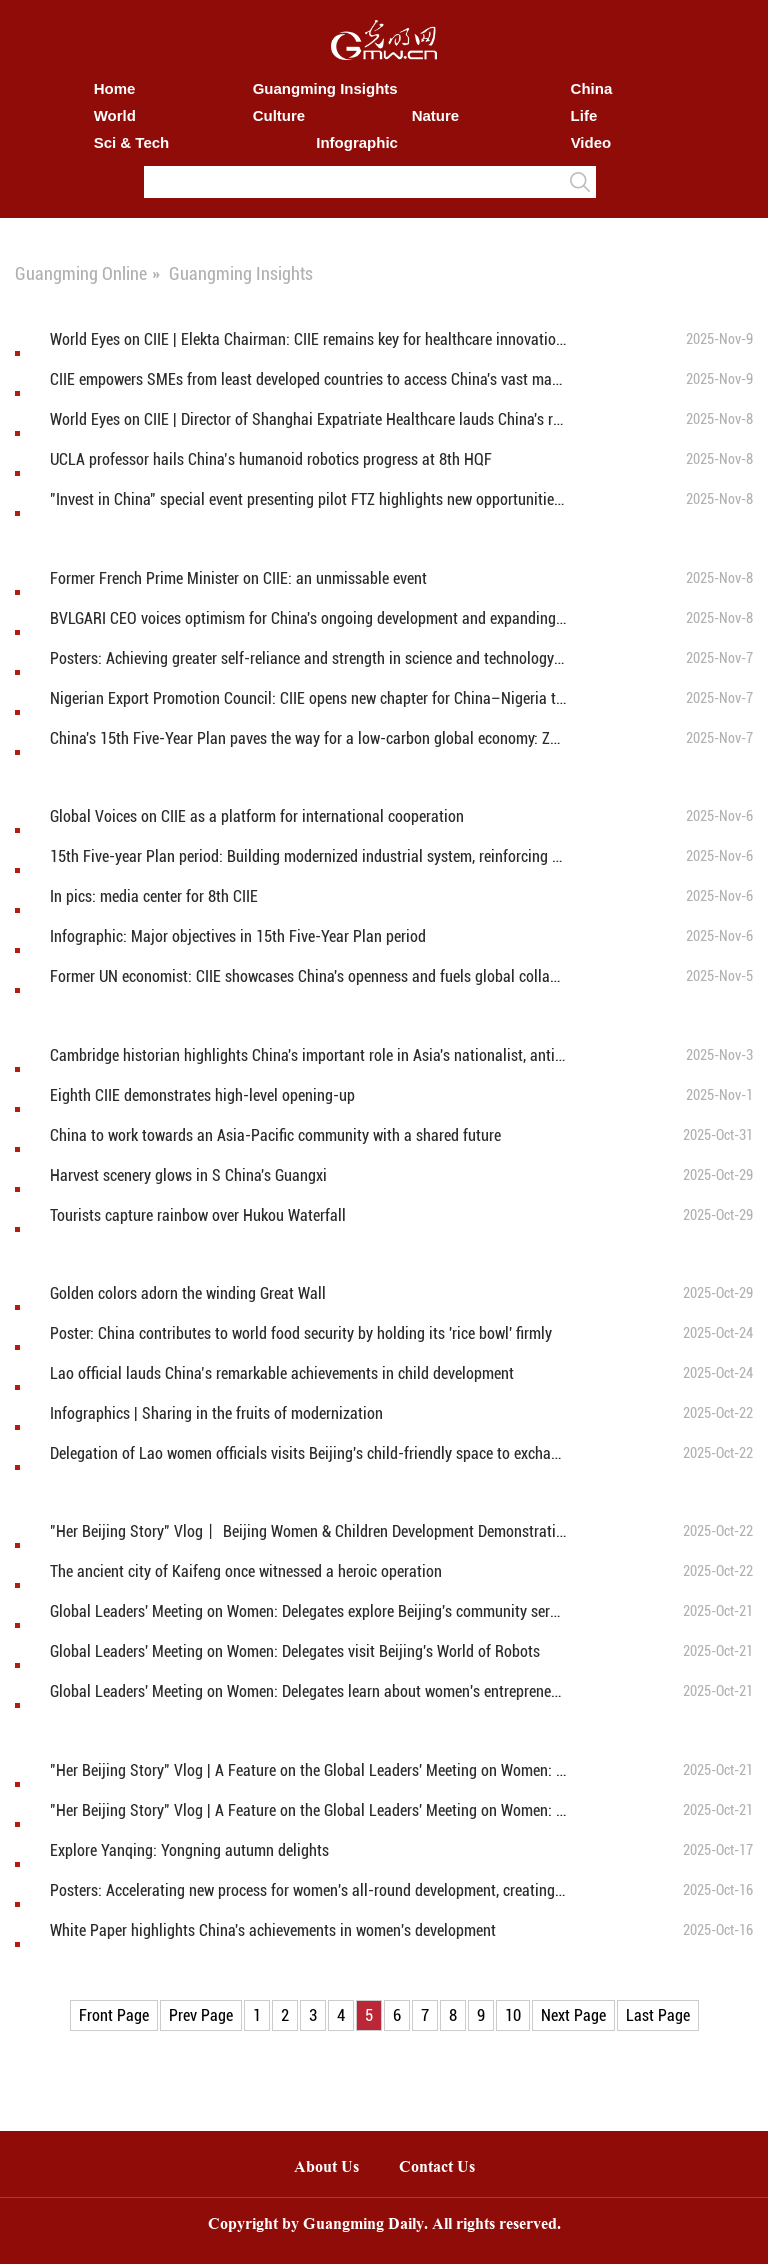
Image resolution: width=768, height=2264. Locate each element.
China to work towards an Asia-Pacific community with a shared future (275, 1135)
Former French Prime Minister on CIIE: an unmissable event (238, 578)
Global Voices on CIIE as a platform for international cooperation (257, 816)
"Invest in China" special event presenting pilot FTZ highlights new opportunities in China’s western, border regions (308, 499)
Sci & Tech (132, 142)
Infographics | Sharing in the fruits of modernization (216, 1413)
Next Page (573, 2015)
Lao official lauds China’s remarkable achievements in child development (284, 1373)
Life (584, 115)
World (115, 115)
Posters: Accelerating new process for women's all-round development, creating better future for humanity (308, 1890)
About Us (326, 2168)
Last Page (658, 2015)
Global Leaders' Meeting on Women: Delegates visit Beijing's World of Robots (295, 1651)
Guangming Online (81, 273)
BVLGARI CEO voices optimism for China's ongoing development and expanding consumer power (308, 618)
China (592, 88)
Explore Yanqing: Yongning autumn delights (189, 1850)
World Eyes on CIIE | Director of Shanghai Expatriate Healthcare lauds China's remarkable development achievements (308, 419)
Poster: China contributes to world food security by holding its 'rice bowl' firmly (301, 1333)
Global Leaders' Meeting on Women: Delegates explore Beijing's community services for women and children (308, 1611)
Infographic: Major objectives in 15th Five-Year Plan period (238, 936)
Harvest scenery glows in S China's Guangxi (188, 1175)
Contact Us (447, 2168)
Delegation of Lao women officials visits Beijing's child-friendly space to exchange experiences (308, 1453)
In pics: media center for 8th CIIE (154, 896)
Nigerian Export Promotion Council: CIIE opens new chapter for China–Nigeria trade (308, 698)
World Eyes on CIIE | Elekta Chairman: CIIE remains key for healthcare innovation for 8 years (308, 339)
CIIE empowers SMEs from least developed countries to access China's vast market (308, 379)
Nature (436, 115)
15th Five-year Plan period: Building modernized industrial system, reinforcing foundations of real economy (308, 856)
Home (115, 88)
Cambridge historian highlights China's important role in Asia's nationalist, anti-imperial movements (308, 1055)
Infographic (357, 142)
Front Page (114, 2015)
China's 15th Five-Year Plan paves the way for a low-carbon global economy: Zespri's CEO (308, 738)
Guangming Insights (325, 88)
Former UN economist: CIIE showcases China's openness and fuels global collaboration (308, 976)
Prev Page (201, 2015)
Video (591, 142)
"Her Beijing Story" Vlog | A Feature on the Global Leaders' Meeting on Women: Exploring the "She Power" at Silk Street (308, 1770)
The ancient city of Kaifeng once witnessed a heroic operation (246, 1571)
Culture (279, 115)
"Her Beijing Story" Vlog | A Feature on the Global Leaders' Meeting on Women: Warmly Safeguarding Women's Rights (308, 1810)
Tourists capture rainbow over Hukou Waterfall (198, 1215)
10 (513, 2015)
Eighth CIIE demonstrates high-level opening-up (202, 1095)
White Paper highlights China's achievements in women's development (273, 1930)
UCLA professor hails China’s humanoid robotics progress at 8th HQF (271, 459)
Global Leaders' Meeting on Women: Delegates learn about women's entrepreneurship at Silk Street (308, 1691)
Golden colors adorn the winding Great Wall (188, 1293)
